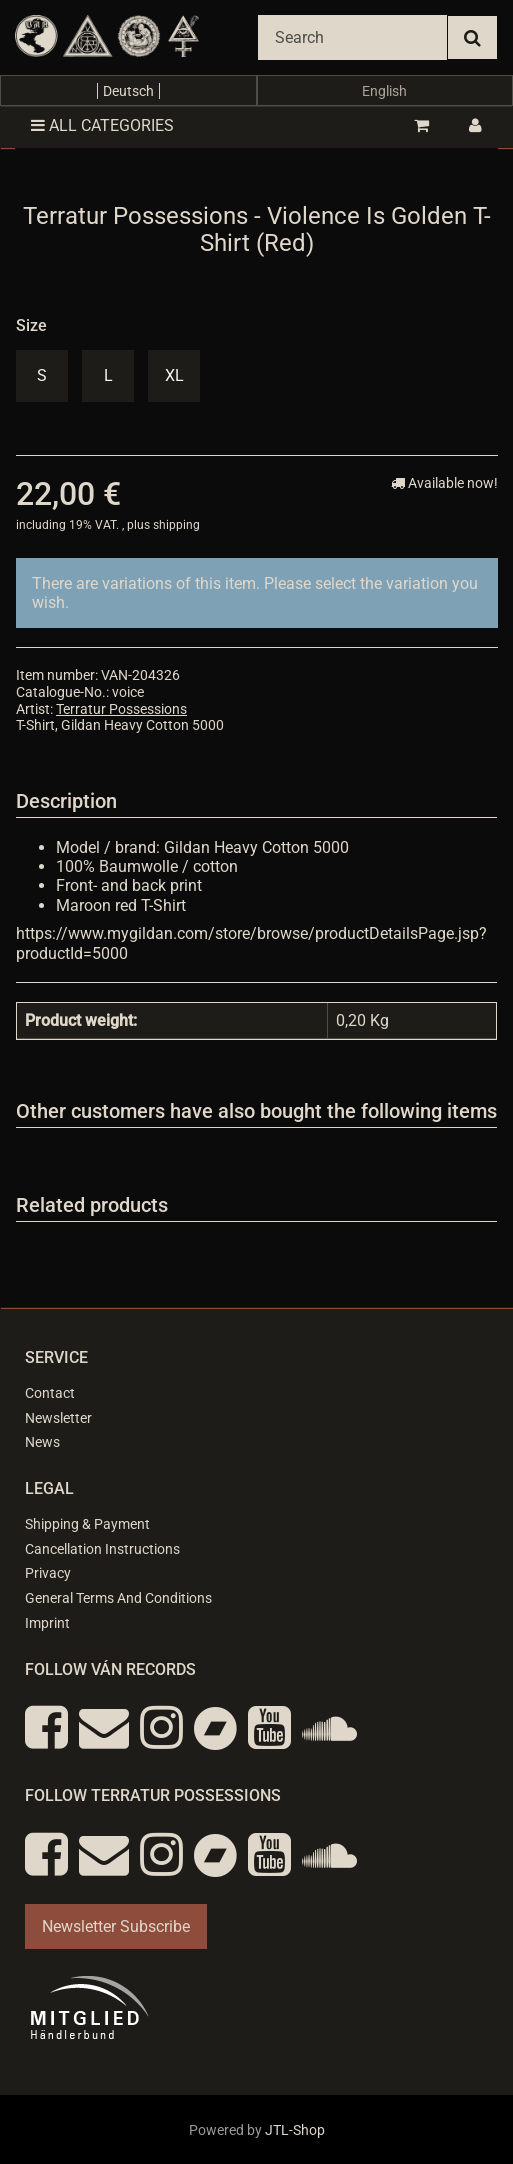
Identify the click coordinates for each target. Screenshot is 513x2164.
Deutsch (128, 91)
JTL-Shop (295, 2130)
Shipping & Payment (87, 1524)
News (42, 1442)
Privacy (48, 1573)
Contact (50, 1393)
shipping (176, 525)
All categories (102, 125)
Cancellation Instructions (102, 1549)
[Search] (352, 37)
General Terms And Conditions (118, 1598)
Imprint (47, 1623)
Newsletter (58, 1418)
